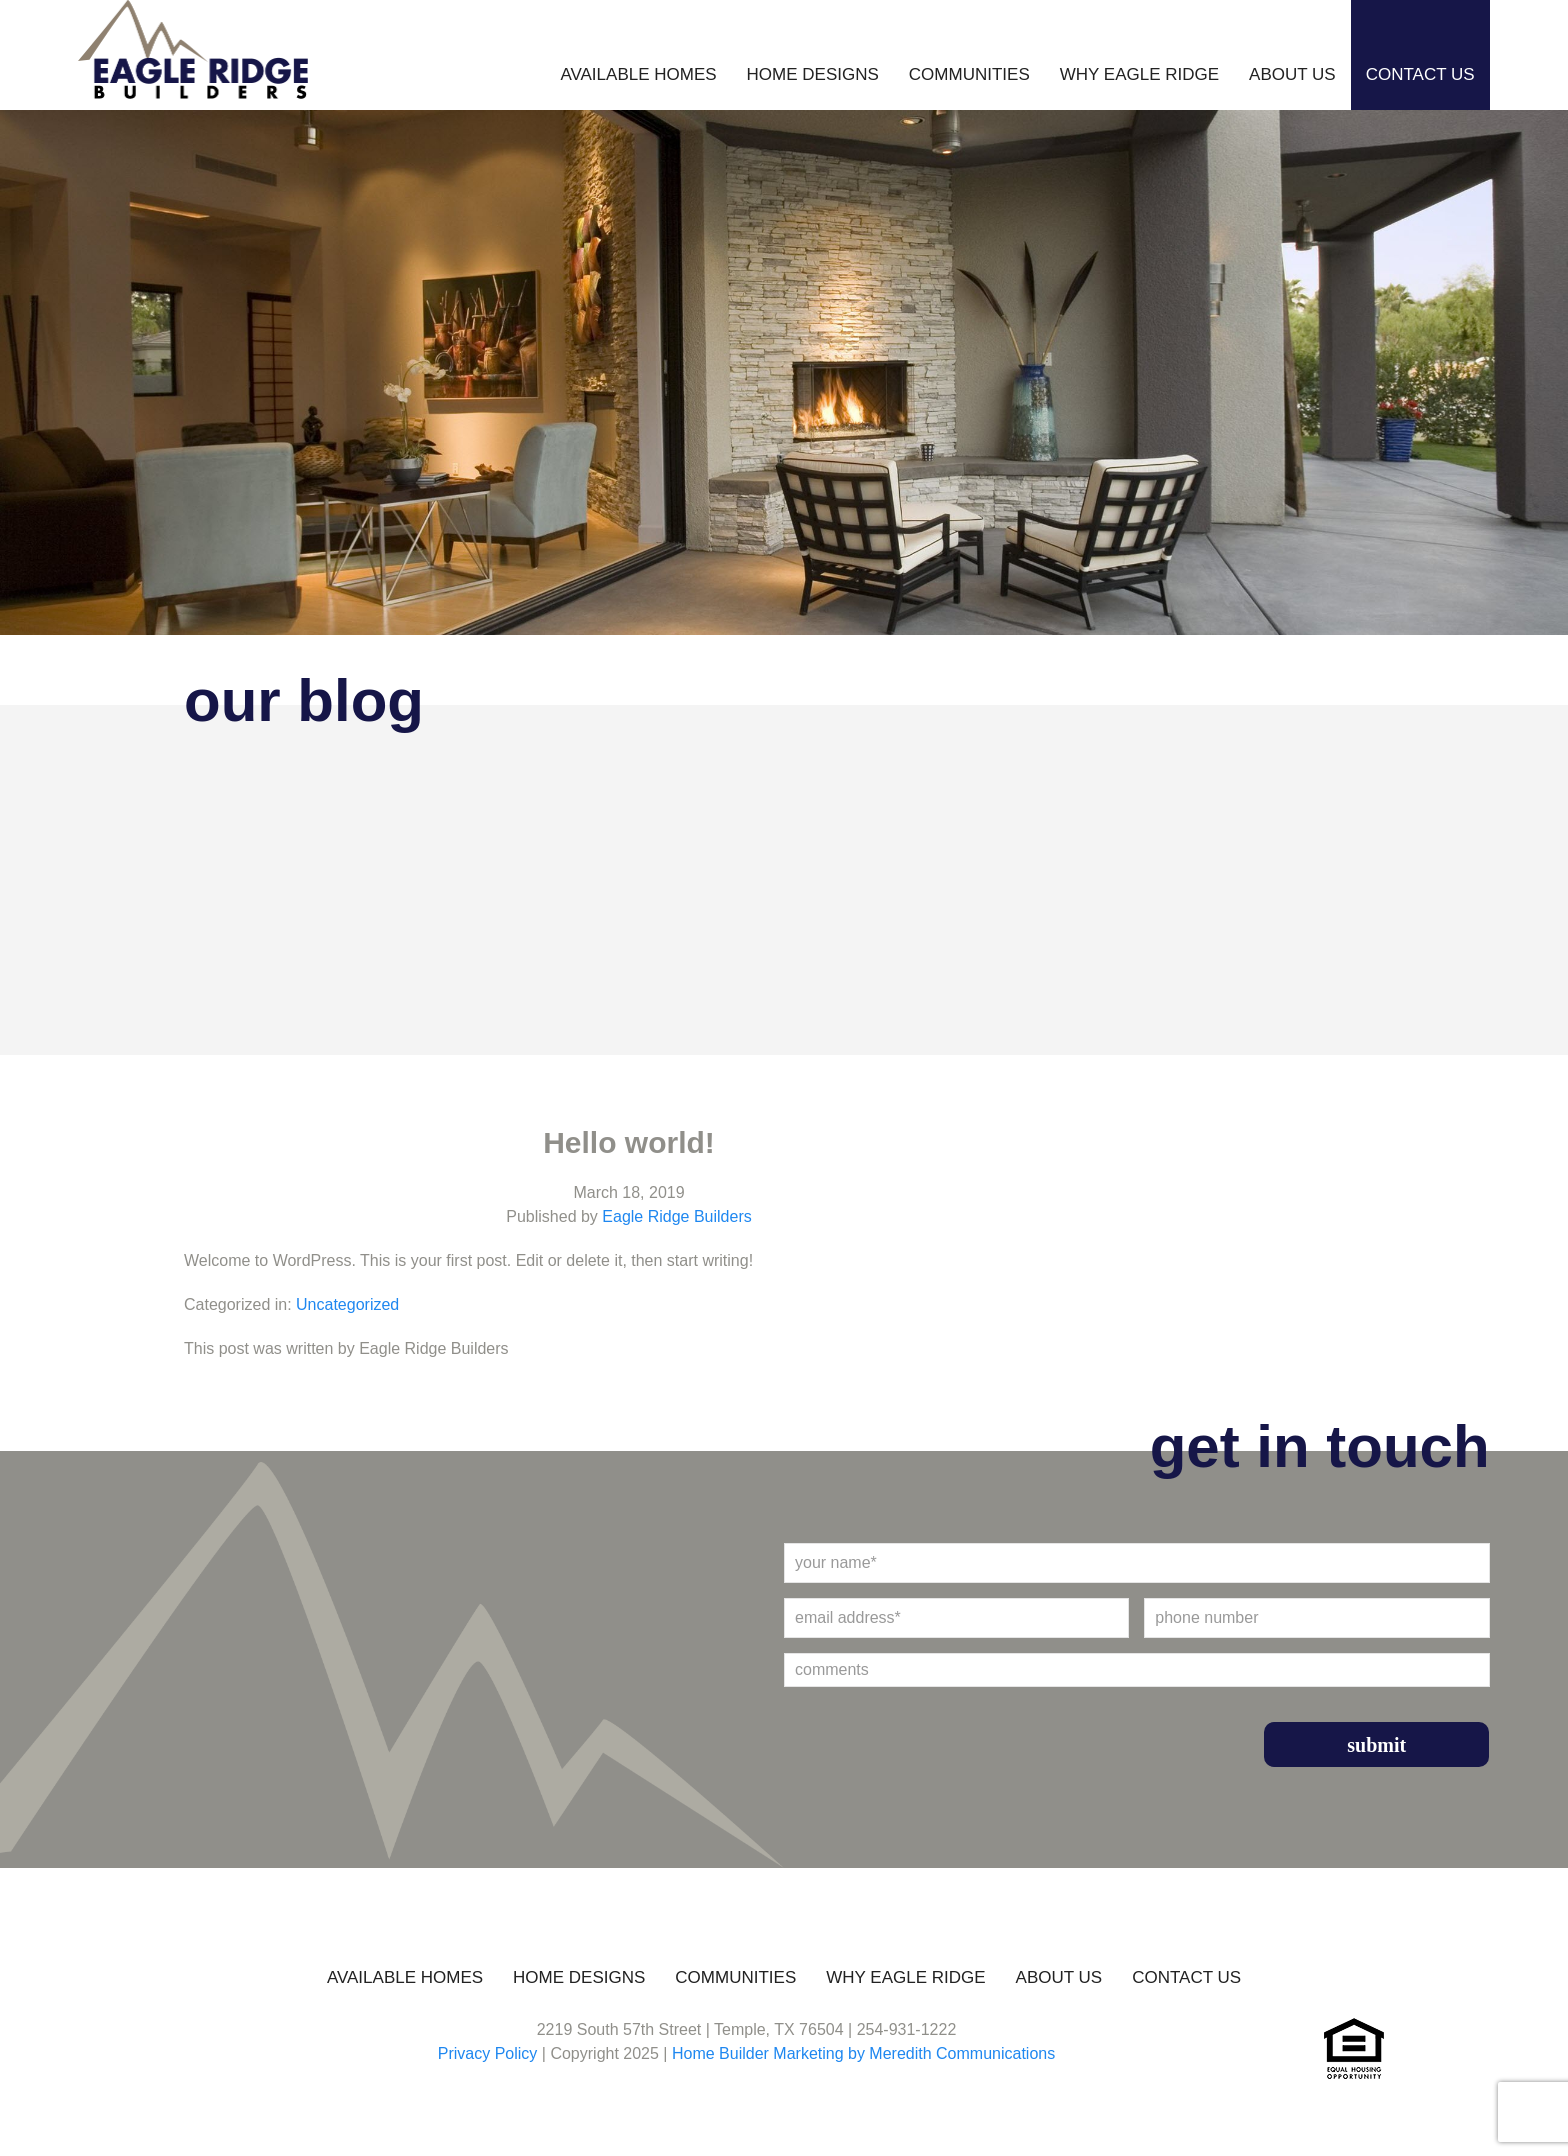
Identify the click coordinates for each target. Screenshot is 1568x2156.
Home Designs (813, 74)
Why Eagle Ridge (1139, 74)
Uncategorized (347, 1304)
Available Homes (638, 74)
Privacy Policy (488, 2053)
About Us (1292, 74)
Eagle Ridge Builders (676, 1216)
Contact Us (1420, 74)
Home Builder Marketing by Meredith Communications (863, 2053)
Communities (969, 74)
